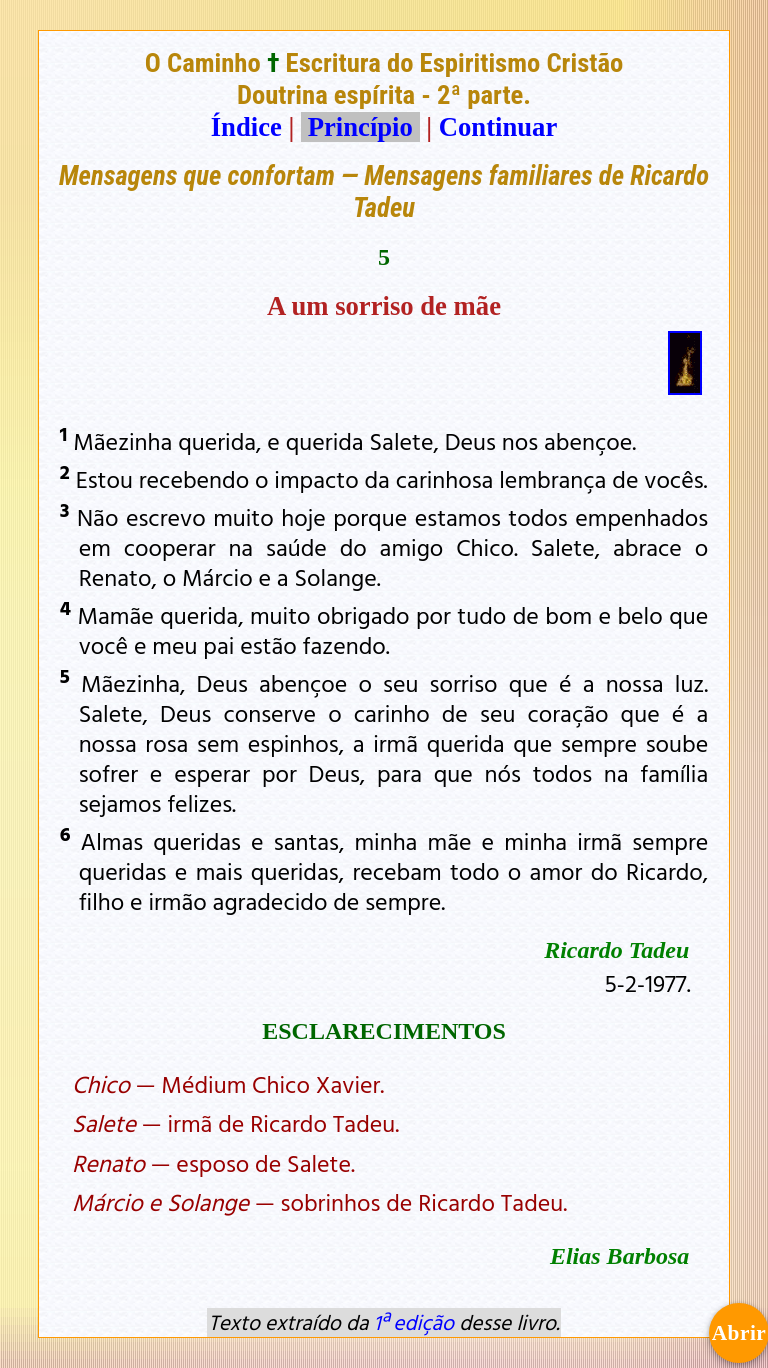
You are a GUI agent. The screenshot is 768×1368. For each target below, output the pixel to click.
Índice (246, 127)
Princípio (360, 127)
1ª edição (414, 1322)
